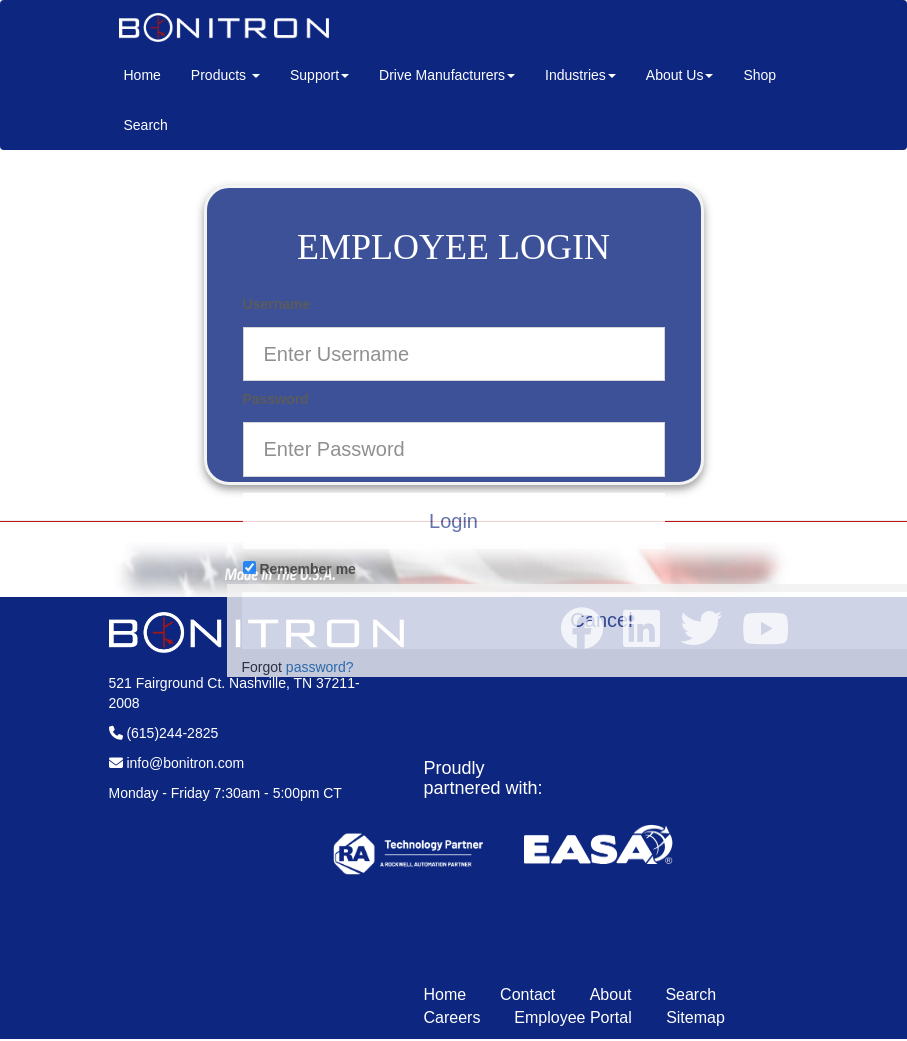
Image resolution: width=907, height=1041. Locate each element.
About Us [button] (680, 75)
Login (453, 521)
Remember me (299, 569)
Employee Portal (575, 1017)
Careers (452, 1017)
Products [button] (225, 75)
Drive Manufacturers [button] (447, 75)
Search (146, 125)
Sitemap (695, 1017)
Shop (759, 75)
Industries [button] (580, 75)
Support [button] (319, 75)
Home (150, 73)
